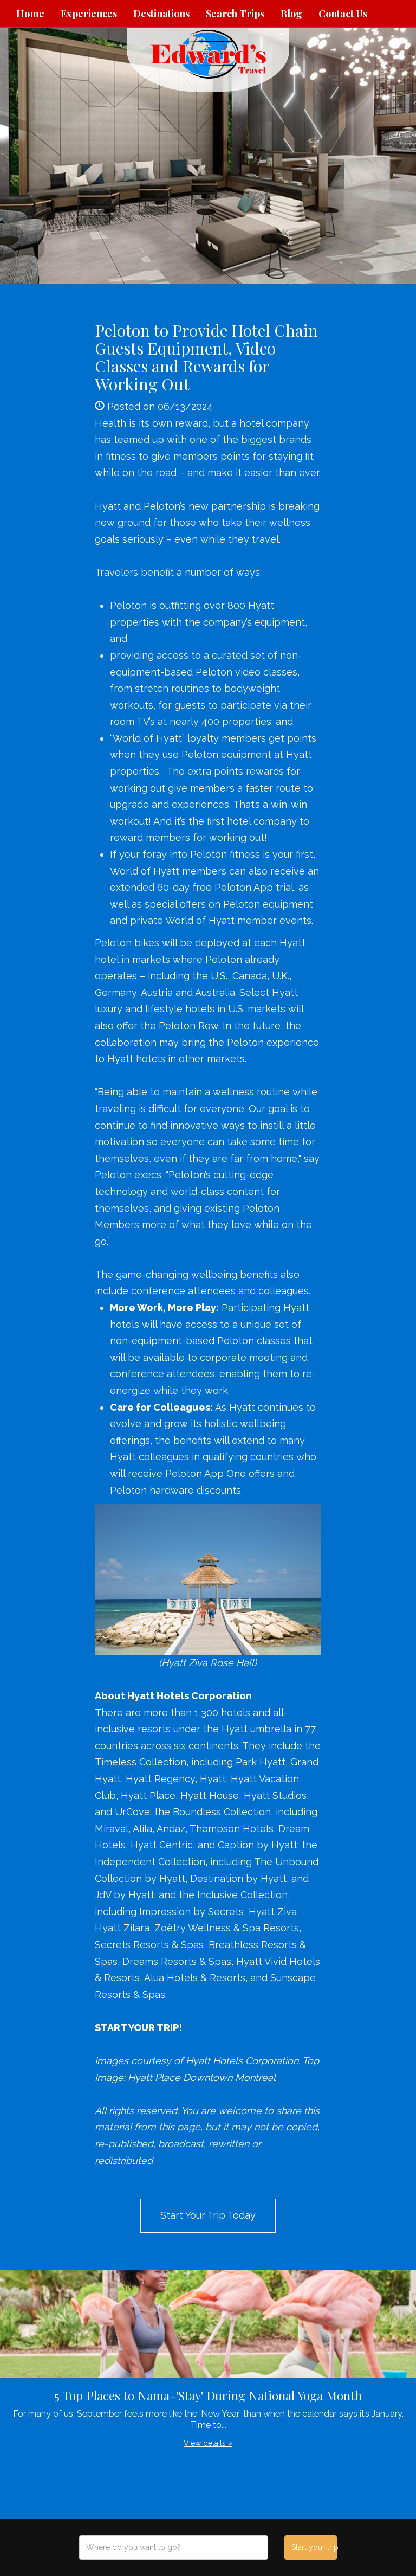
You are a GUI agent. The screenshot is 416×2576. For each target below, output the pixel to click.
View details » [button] (208, 2443)
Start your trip (313, 2547)
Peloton (113, 1174)
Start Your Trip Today (208, 2215)
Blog (291, 13)
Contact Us (342, 13)
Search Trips (235, 13)
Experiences (89, 13)
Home (30, 13)
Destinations (161, 13)
